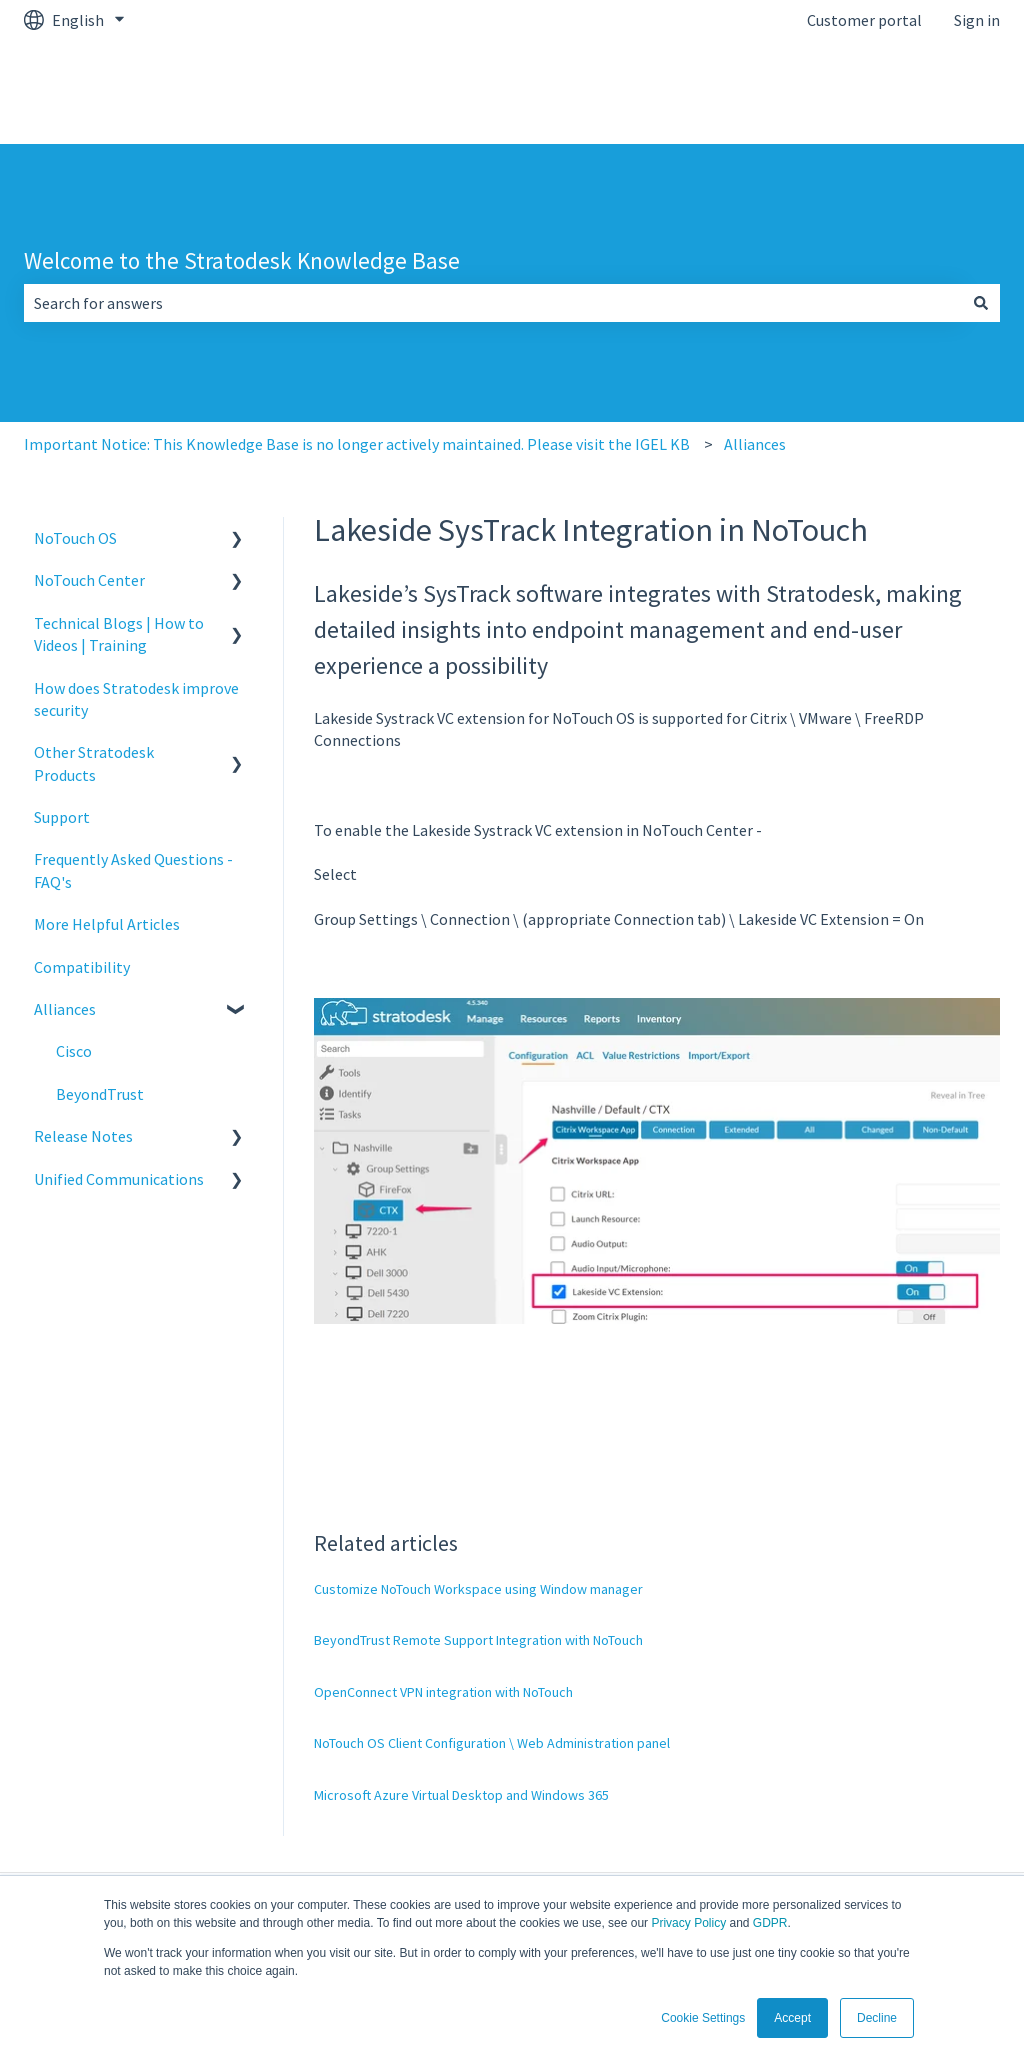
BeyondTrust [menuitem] (100, 1094)
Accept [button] (792, 2018)
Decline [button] (877, 2018)
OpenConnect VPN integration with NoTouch (443, 1692)
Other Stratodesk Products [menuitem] (94, 763)
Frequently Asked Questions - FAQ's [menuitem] (133, 870)
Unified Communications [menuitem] (119, 1179)
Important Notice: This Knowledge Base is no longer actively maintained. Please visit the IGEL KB (357, 444)
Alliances (755, 444)
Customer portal (864, 20)
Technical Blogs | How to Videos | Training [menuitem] (119, 634)
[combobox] (493, 303)
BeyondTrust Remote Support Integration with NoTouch (478, 1640)
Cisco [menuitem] (74, 1051)
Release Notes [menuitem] (83, 1136)
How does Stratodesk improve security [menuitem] (136, 699)
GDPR (770, 1923)
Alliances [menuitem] (65, 1009)
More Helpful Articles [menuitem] (107, 924)
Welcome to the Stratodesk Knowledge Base (242, 260)
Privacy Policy (688, 1923)
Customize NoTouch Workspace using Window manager (478, 1589)
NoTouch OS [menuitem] (75, 538)
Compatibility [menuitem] (82, 967)
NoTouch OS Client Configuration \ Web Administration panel (492, 1743)
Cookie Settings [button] (703, 2018)
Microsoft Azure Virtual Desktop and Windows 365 (461, 1795)
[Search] (981, 303)
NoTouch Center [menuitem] (89, 580)
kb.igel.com (940, 92)
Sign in (977, 20)
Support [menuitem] (62, 817)
